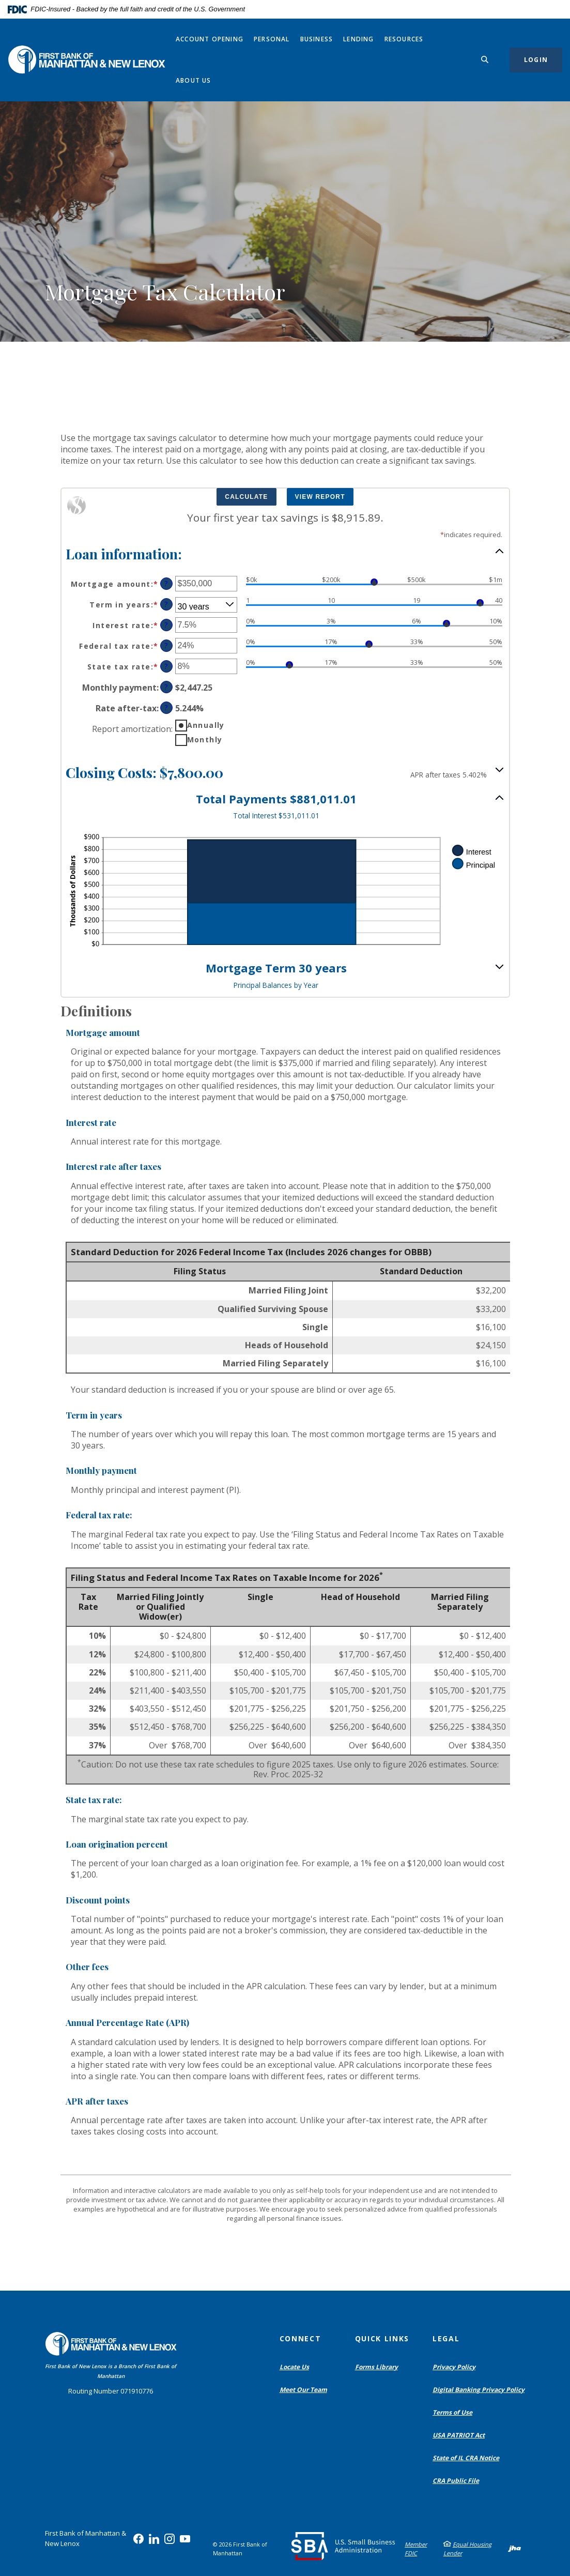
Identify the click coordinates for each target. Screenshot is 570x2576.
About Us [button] (193, 80)
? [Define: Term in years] (166, 604)
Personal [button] (272, 39)
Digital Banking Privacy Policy (481, 2390)
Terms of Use (452, 2412)
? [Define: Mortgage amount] (166, 583)
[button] (285, 553)
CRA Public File (458, 2481)
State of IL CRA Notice (466, 2457)
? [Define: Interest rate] (166, 625)
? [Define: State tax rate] (166, 666)
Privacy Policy (454, 2366)
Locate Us (294, 2366)
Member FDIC (416, 2548)
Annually (206, 725)
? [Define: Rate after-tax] (166, 707)
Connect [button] (300, 2338)
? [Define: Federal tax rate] (166, 645)
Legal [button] (446, 2338)
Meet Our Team (303, 2389)
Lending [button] (358, 39)
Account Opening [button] (209, 39)
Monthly (205, 739)
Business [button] (316, 39)
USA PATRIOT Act (459, 2435)
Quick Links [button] (382, 2338)
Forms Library (376, 2366)
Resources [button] (404, 39)
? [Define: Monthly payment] (166, 687)
